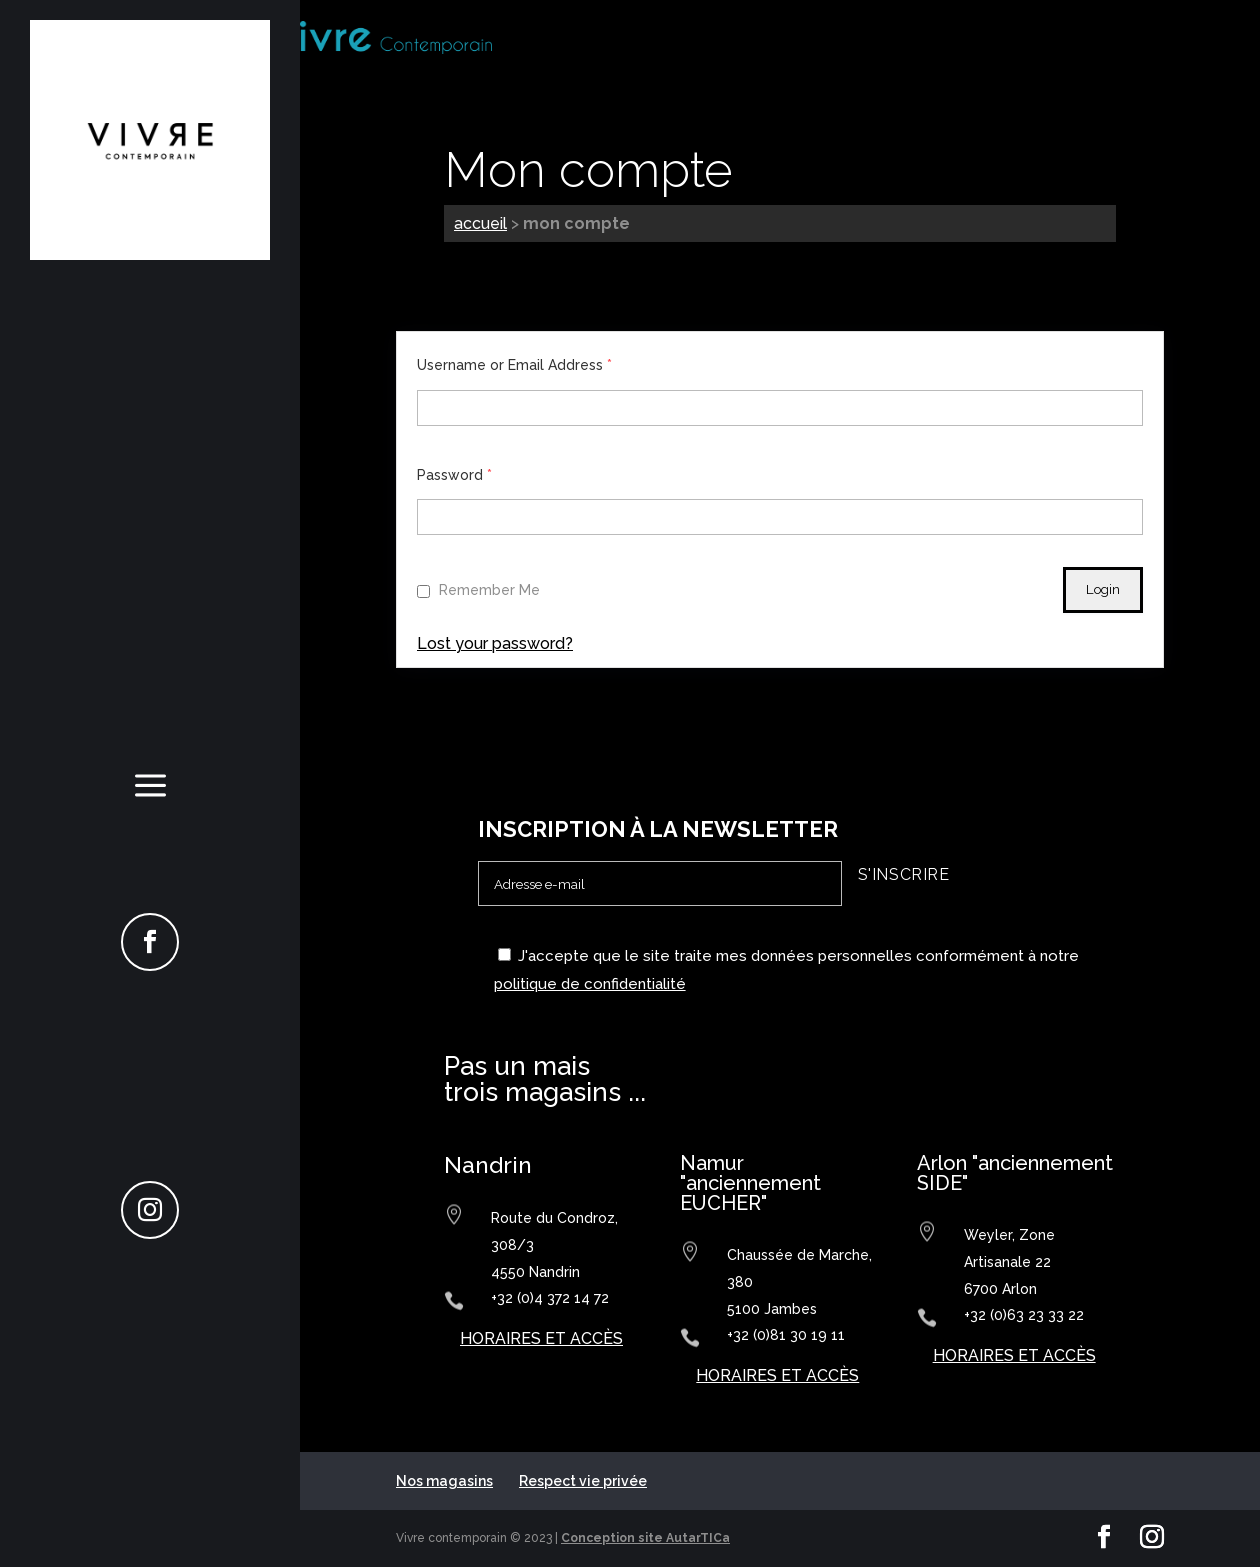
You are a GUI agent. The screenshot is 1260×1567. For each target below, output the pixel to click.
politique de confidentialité (590, 984)
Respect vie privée (583, 1481)
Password (454, 475)
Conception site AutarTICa (645, 1538)
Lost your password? (495, 643)
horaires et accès (541, 1338)
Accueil (480, 223)
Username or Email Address (514, 365)
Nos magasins (444, 1481)
